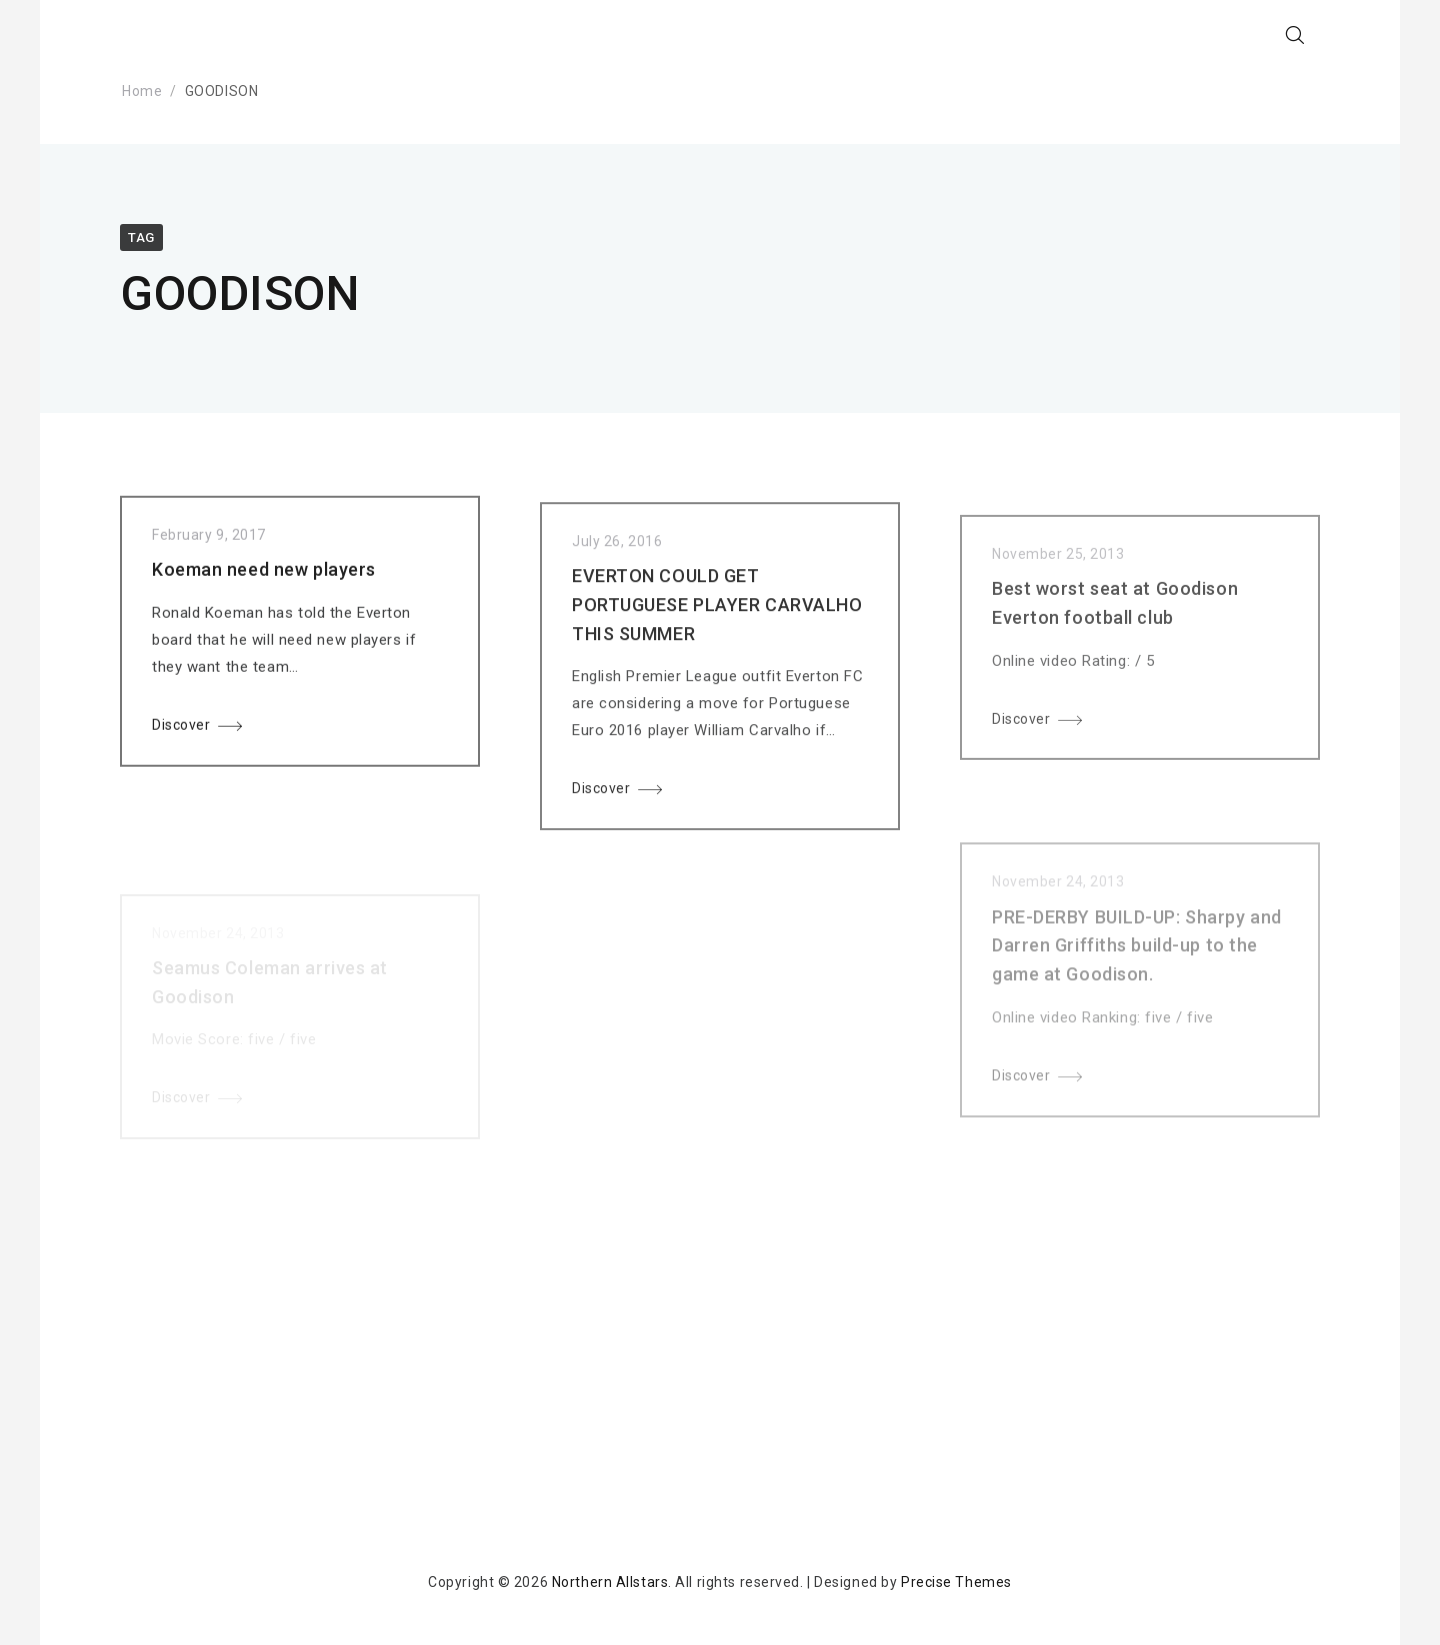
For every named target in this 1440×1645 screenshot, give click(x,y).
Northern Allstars (610, 1582)
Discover (181, 728)
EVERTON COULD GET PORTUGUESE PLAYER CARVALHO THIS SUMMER (717, 612)
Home (142, 91)
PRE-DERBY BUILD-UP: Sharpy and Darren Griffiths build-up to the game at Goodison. (1137, 966)
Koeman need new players (264, 573)
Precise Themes (956, 1582)
